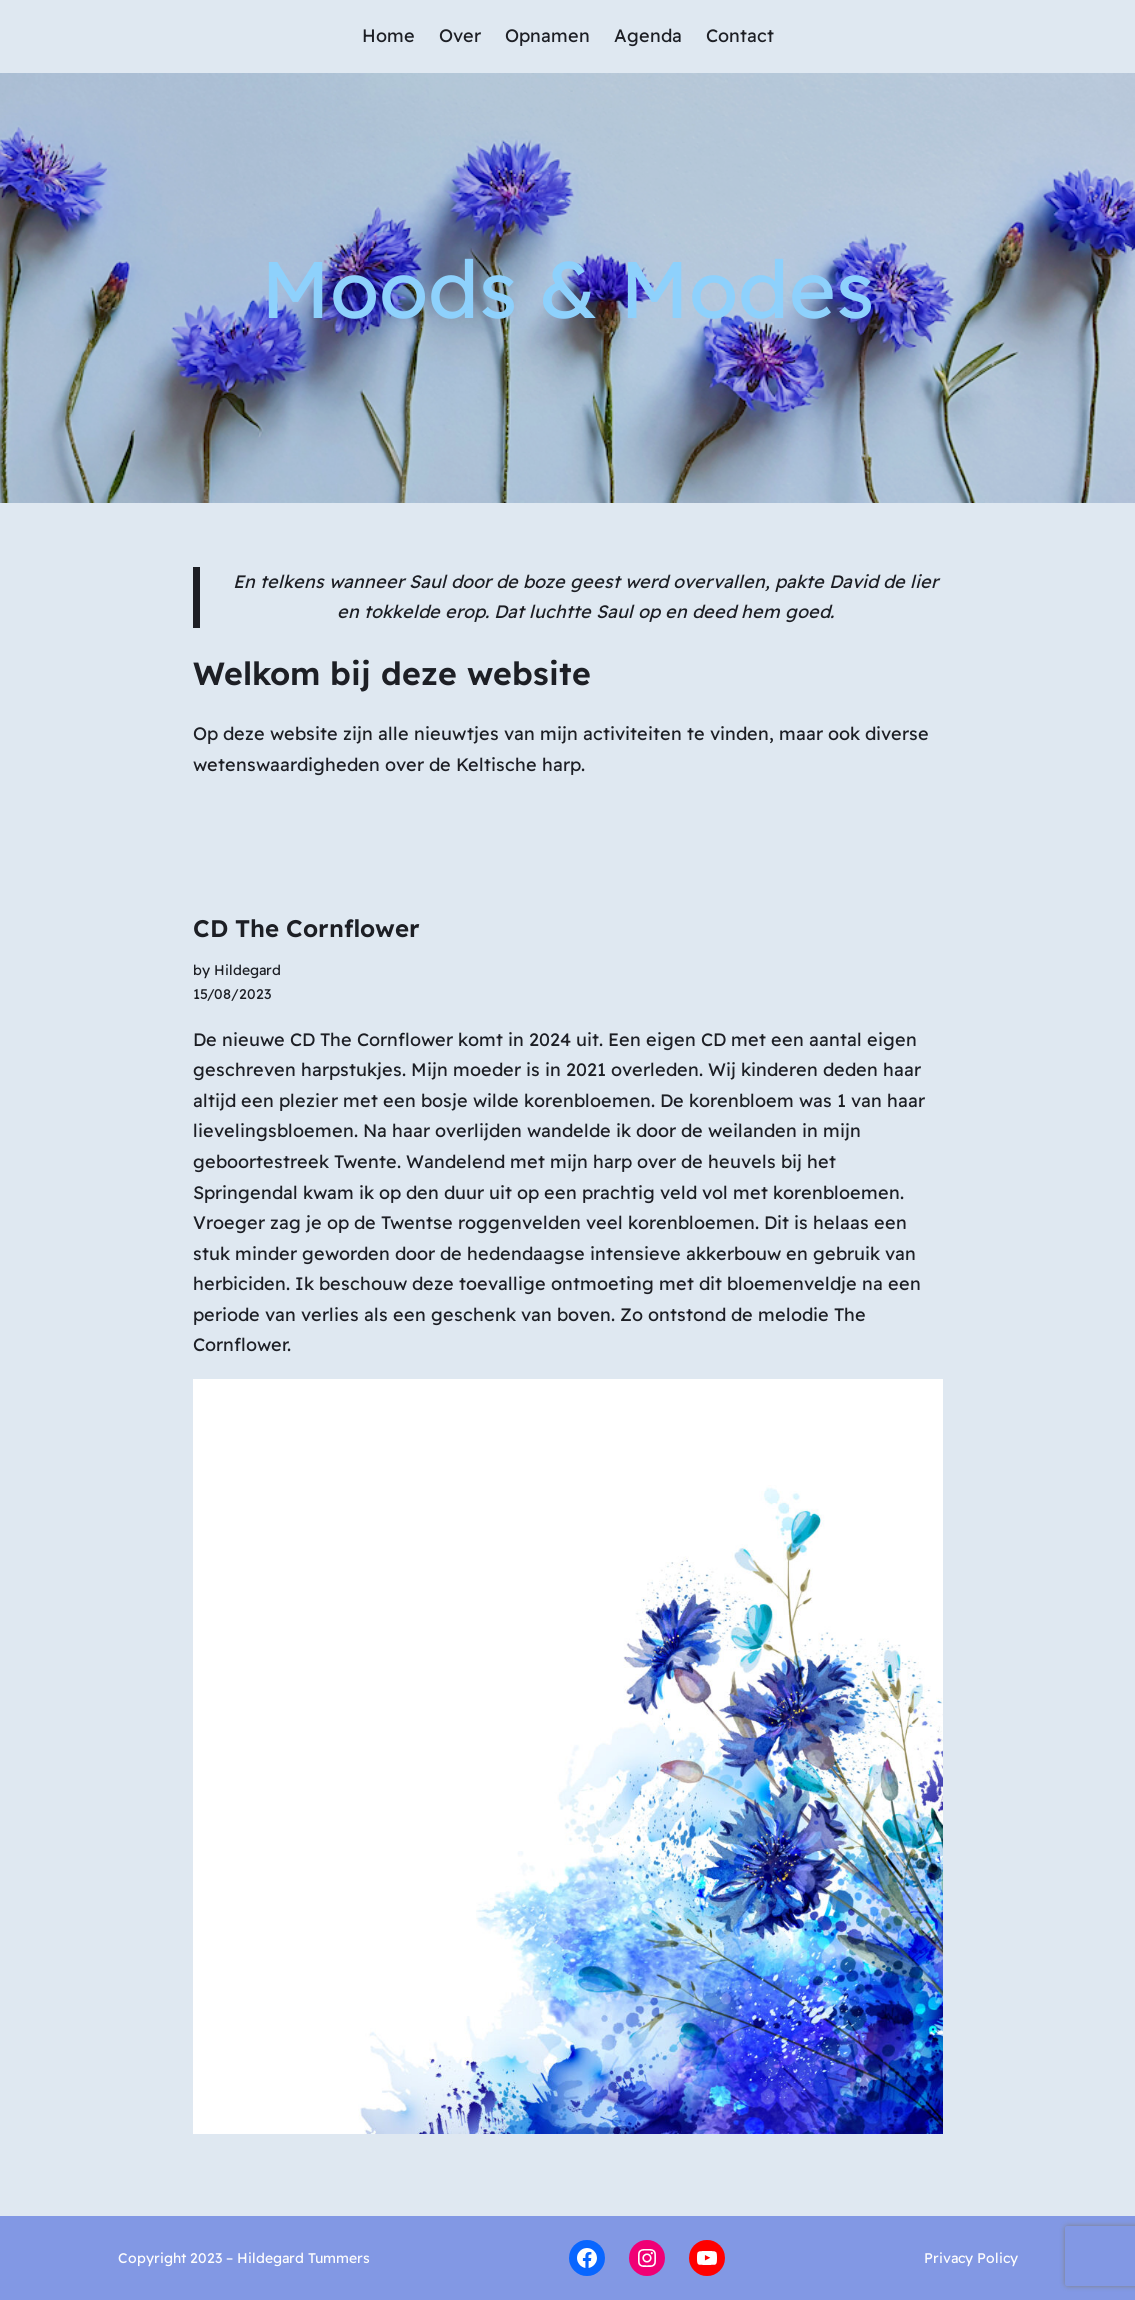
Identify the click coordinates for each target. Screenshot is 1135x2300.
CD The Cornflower (306, 928)
